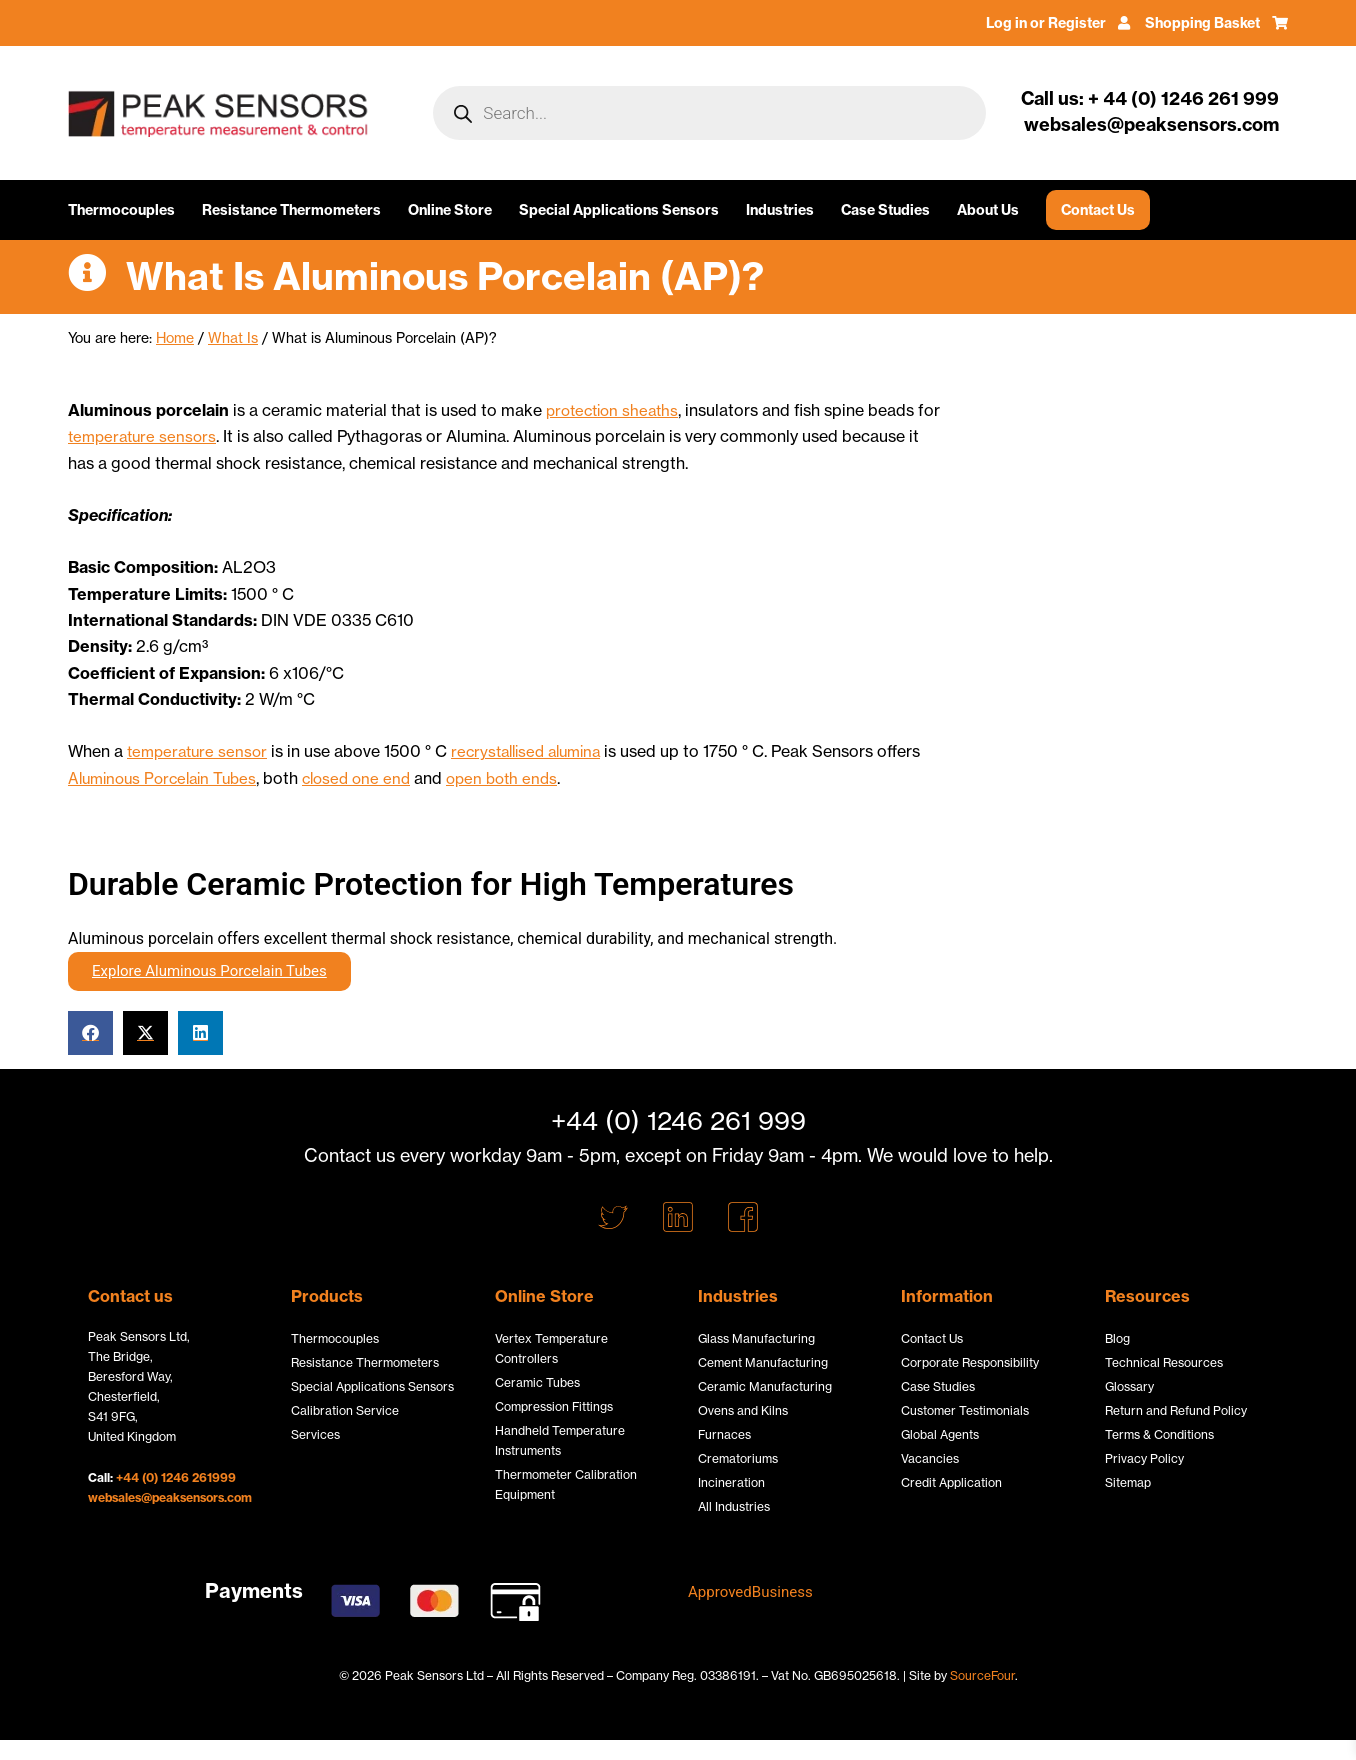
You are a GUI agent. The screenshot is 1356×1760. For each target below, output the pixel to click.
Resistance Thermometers (291, 210)
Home (175, 338)
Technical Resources (1164, 1362)
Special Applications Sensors (619, 210)
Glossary (1129, 1386)
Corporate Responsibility (970, 1362)
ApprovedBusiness (754, 1591)
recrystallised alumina (539, 750)
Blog (1117, 1338)
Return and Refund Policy (1176, 1410)
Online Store (450, 210)
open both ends (523, 777)
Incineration (731, 1482)
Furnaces (724, 1434)
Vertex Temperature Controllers (551, 1348)
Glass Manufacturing (756, 1338)
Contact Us (1098, 210)
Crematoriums (738, 1458)
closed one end (372, 777)
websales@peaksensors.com (170, 1497)
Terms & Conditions (1159, 1434)
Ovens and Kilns (743, 1410)
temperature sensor (200, 750)
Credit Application (951, 1482)
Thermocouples (121, 210)
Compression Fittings (554, 1406)
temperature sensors (171, 436)
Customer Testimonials (965, 1410)
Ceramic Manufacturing (765, 1386)
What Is (233, 338)
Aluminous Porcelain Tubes (168, 777)
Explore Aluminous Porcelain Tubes (209, 969)
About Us (988, 210)
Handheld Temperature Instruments (560, 1440)
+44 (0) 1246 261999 (176, 1477)
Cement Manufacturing (763, 1362)
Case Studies (885, 210)
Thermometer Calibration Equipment (566, 1484)
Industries (780, 210)
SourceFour (982, 1675)
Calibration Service (345, 1410)
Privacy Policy (1144, 1458)
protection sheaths (616, 410)
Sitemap (1128, 1482)
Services (315, 1434)
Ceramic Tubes (537, 1382)
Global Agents (940, 1434)
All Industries (734, 1506)
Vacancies (930, 1458)
